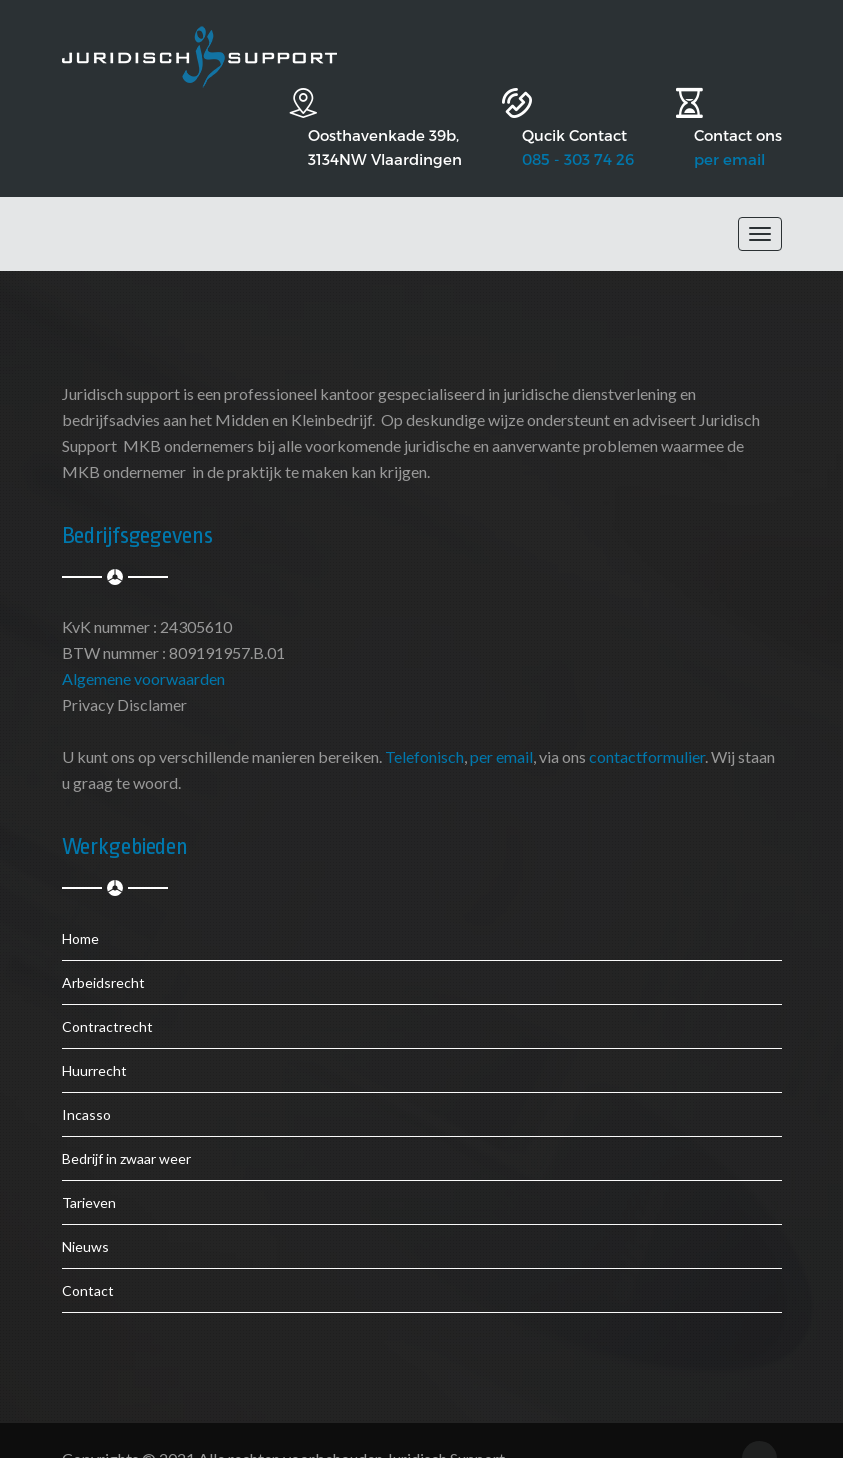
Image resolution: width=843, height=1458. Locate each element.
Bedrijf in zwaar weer (126, 1123)
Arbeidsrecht (103, 947)
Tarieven (89, 1167)
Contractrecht (107, 991)
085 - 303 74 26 (548, 124)
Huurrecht (94, 1035)
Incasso (86, 1079)
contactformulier (647, 721)
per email (729, 124)
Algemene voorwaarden (143, 643)
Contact (88, 1255)
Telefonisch (424, 721)
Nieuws (85, 1211)
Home (80, 903)
